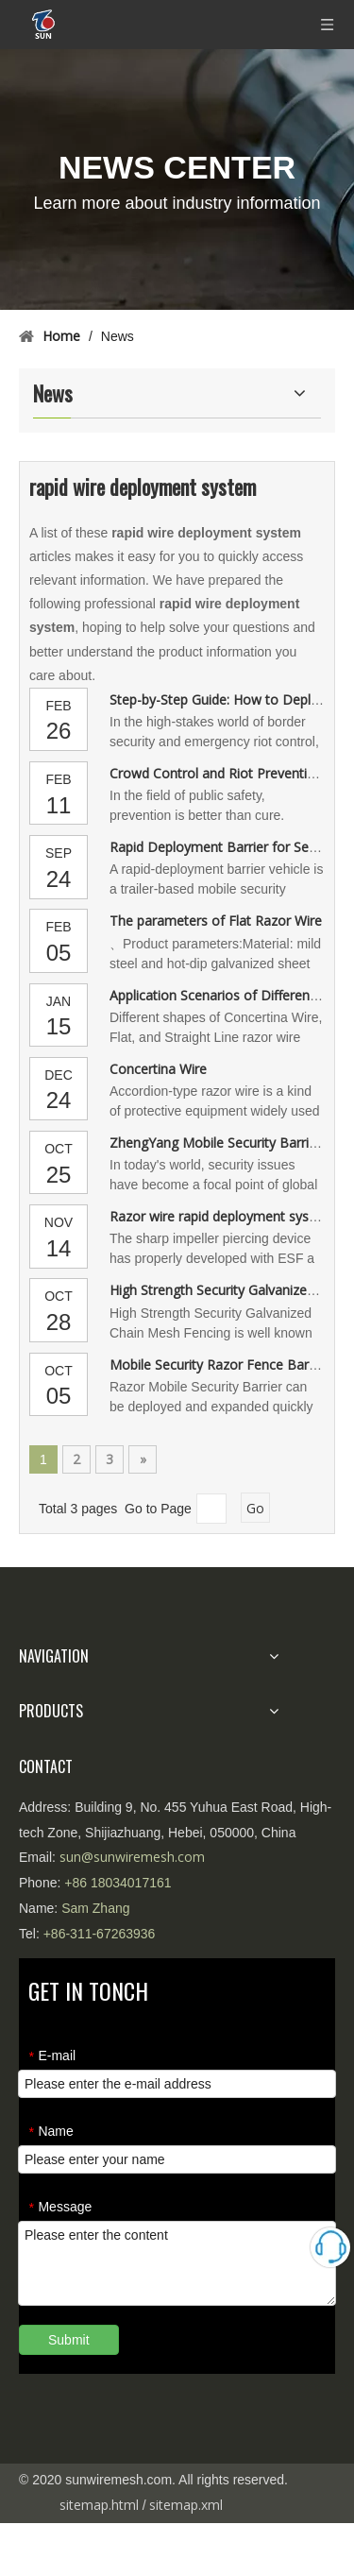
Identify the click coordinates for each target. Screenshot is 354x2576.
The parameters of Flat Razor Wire (216, 921)
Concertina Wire (158, 1069)
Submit (69, 2339)
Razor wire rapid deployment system (221, 1216)
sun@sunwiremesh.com (132, 1857)
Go (255, 1508)
